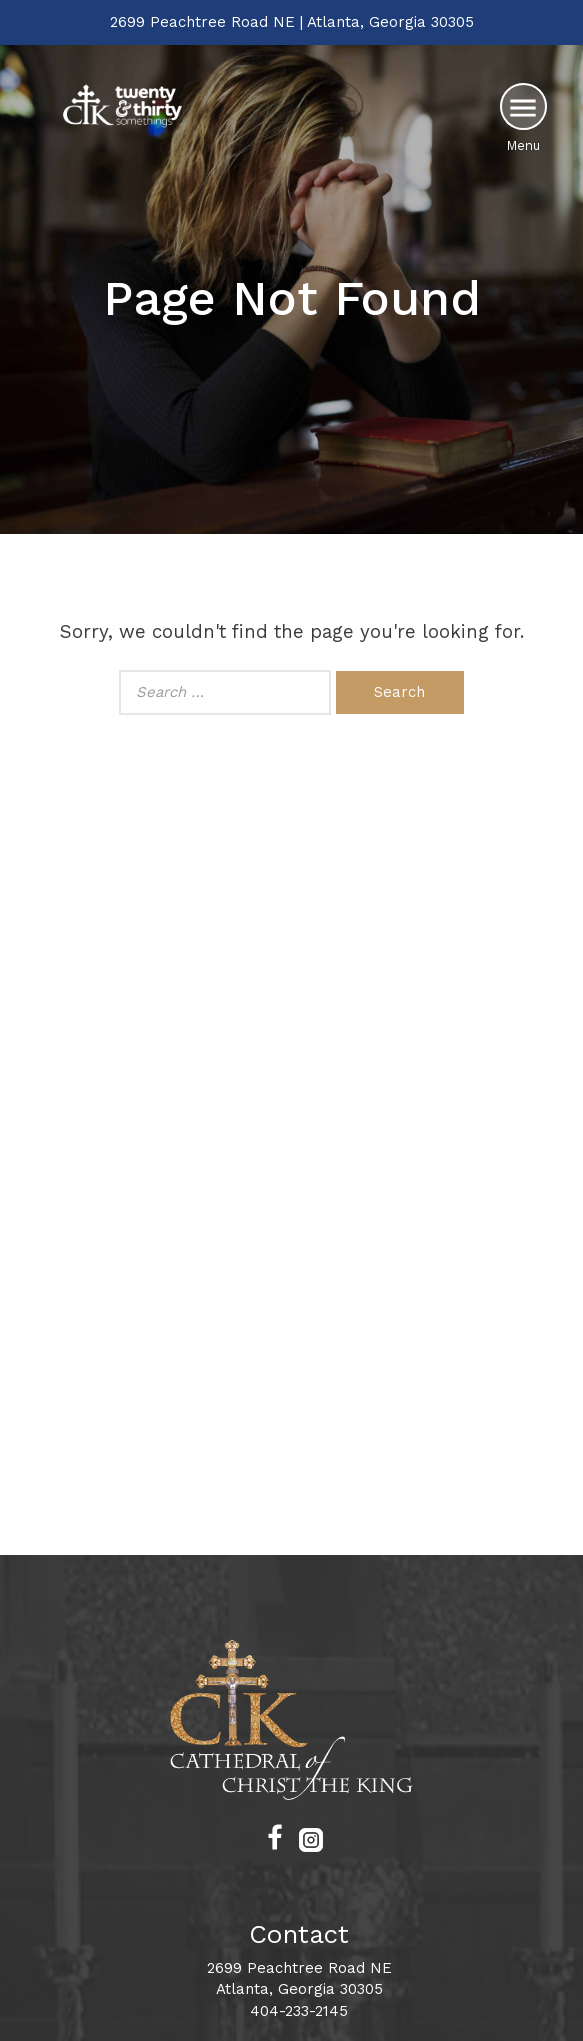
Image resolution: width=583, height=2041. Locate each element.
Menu (523, 145)
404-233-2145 (299, 2011)
